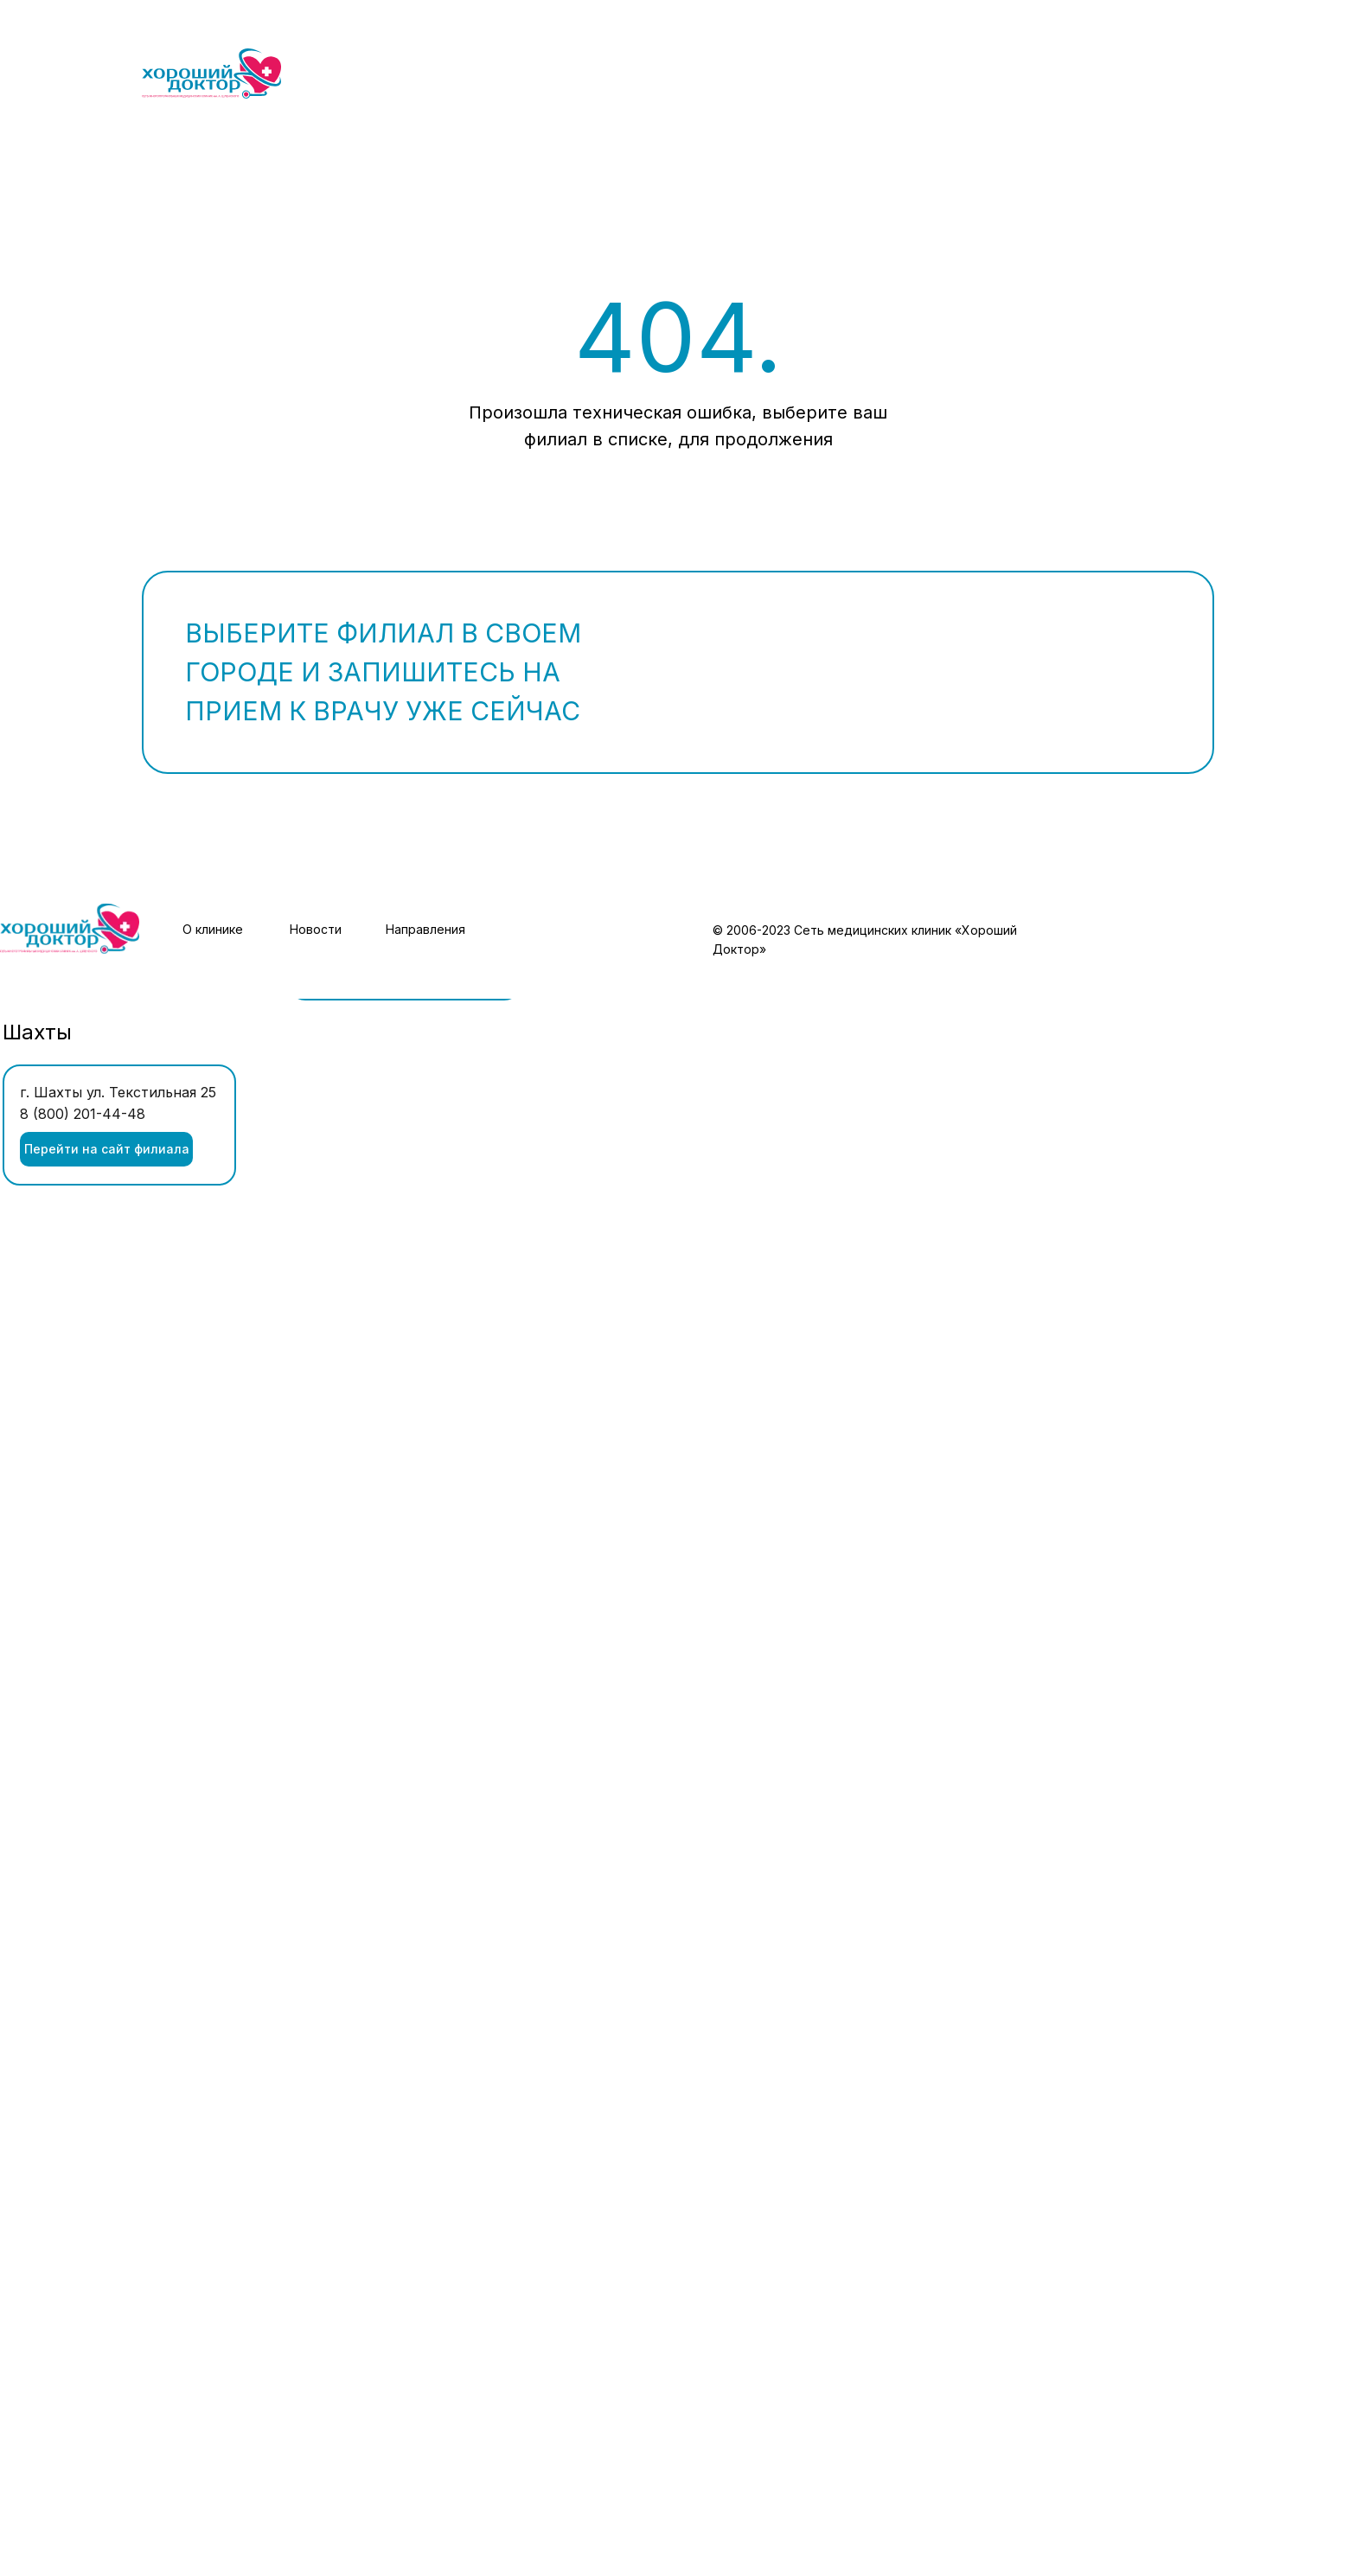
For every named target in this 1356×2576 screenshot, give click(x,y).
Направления (425, 929)
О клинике (212, 929)
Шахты (37, 1032)
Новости (316, 929)
